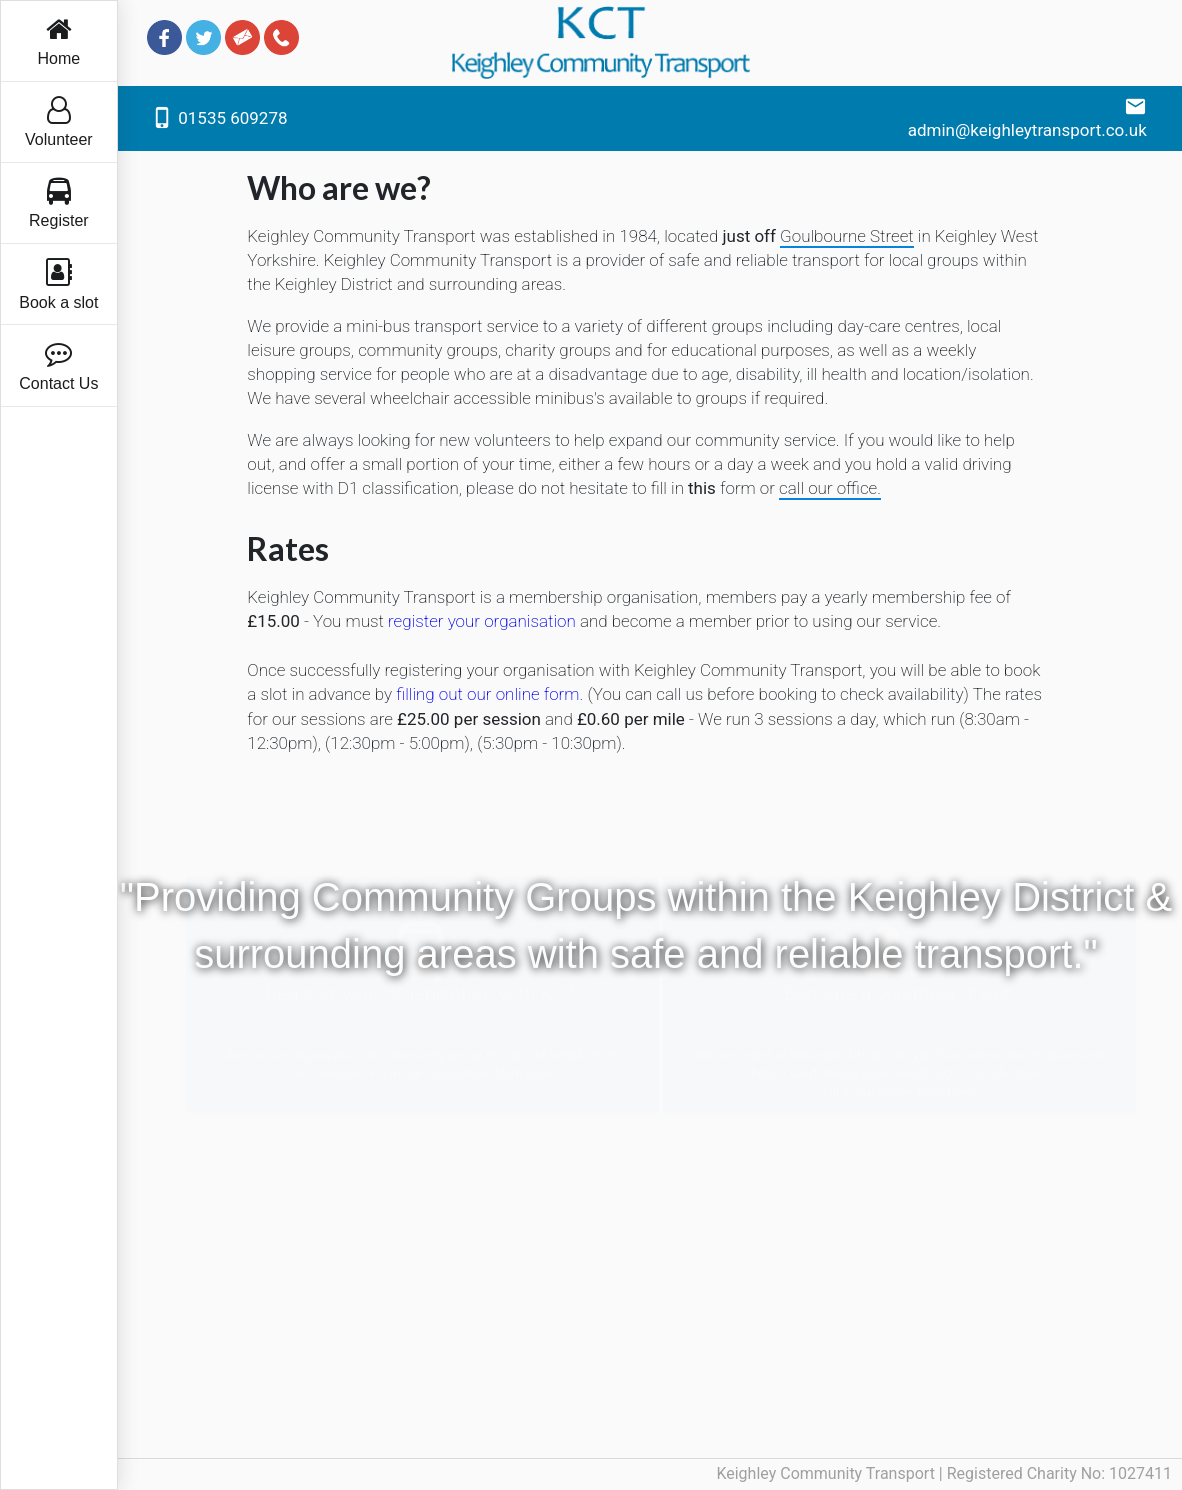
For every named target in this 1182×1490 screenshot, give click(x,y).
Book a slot (58, 284)
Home (59, 41)
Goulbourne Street (847, 236)
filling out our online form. (489, 694)
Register (59, 203)
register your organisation (482, 621)
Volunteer (59, 122)
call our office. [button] (830, 488)
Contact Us (58, 365)
